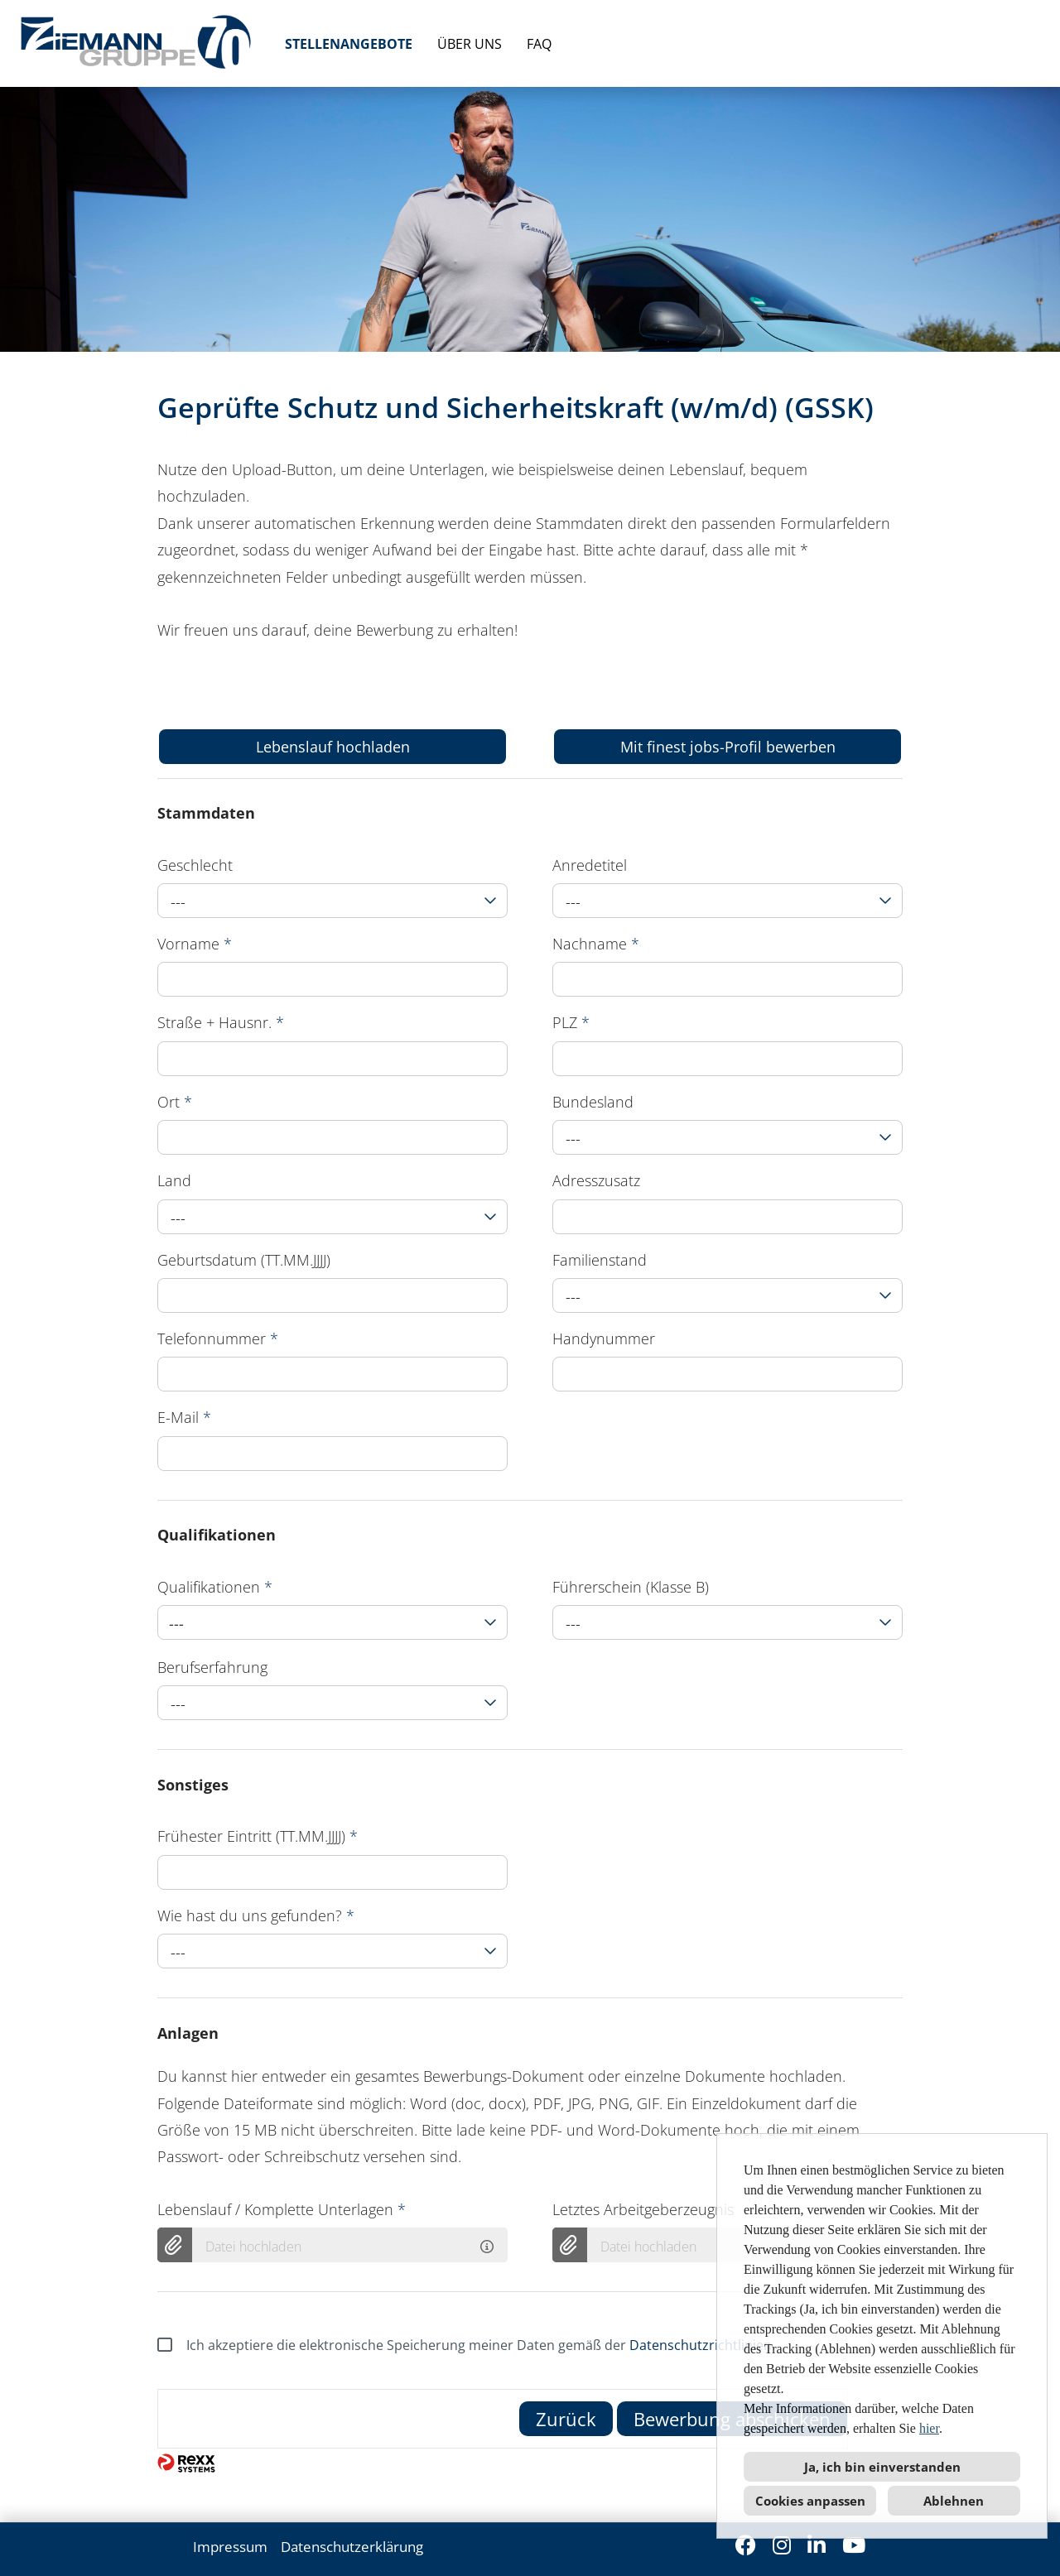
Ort (174, 1102)
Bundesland (593, 1102)
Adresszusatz (596, 1180)
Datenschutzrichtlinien (700, 2345)
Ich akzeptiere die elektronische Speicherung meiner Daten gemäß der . (466, 2345)
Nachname (595, 944)
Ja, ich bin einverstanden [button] (882, 2466)
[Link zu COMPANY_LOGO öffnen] (136, 43)
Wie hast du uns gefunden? (255, 1915)
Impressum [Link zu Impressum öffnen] (230, 2546)
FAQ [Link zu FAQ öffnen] (539, 44)
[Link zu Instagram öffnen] (781, 2544)
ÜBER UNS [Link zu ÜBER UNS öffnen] (469, 44)
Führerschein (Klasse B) (630, 1587)
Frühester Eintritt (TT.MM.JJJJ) (257, 1836)
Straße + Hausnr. (220, 1022)
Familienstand (599, 1260)
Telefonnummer (217, 1338)
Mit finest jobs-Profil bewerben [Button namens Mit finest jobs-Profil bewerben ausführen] (728, 747)
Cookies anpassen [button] (810, 2500)
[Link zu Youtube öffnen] (854, 2544)
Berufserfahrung (212, 1667)
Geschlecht (195, 865)
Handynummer (603, 1338)
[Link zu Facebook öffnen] (745, 2544)
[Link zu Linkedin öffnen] (816, 2544)
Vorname (194, 944)
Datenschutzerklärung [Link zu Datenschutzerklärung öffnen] (352, 2546)
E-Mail (184, 1417)
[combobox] (332, 900)
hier (929, 2428)
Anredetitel (589, 865)
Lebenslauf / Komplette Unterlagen (281, 2209)
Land (174, 1180)
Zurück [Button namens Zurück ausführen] (566, 2418)
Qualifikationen (214, 1587)
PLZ (571, 1022)
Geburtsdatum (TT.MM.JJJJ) (243, 1260)
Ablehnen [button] (953, 2500)
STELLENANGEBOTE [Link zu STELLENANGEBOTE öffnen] (348, 44)
